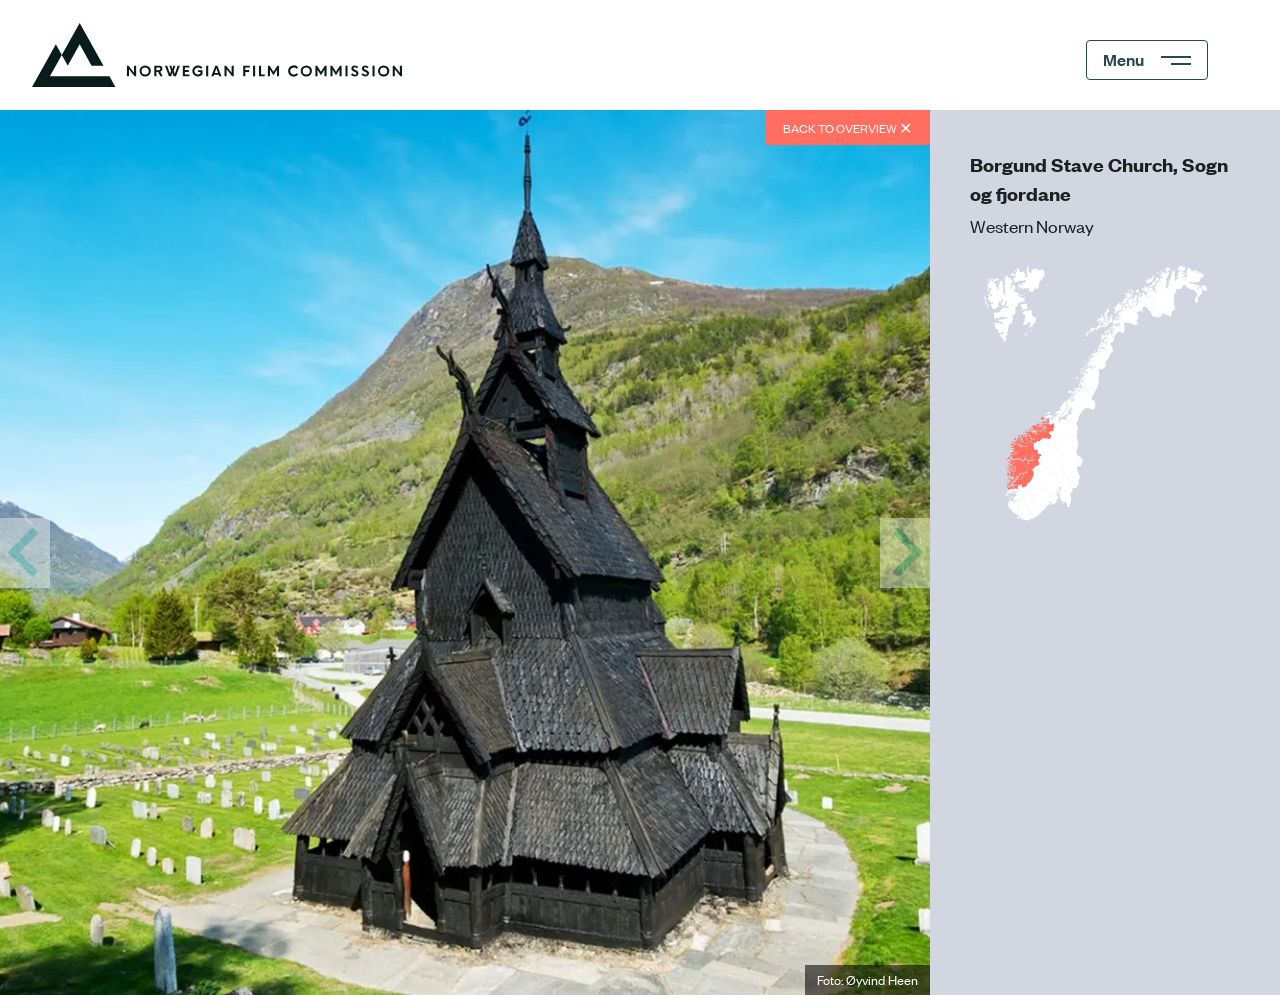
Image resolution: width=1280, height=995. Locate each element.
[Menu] (1147, 60)
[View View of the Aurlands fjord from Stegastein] (905, 553)
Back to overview (847, 127)
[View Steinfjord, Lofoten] (25, 553)
